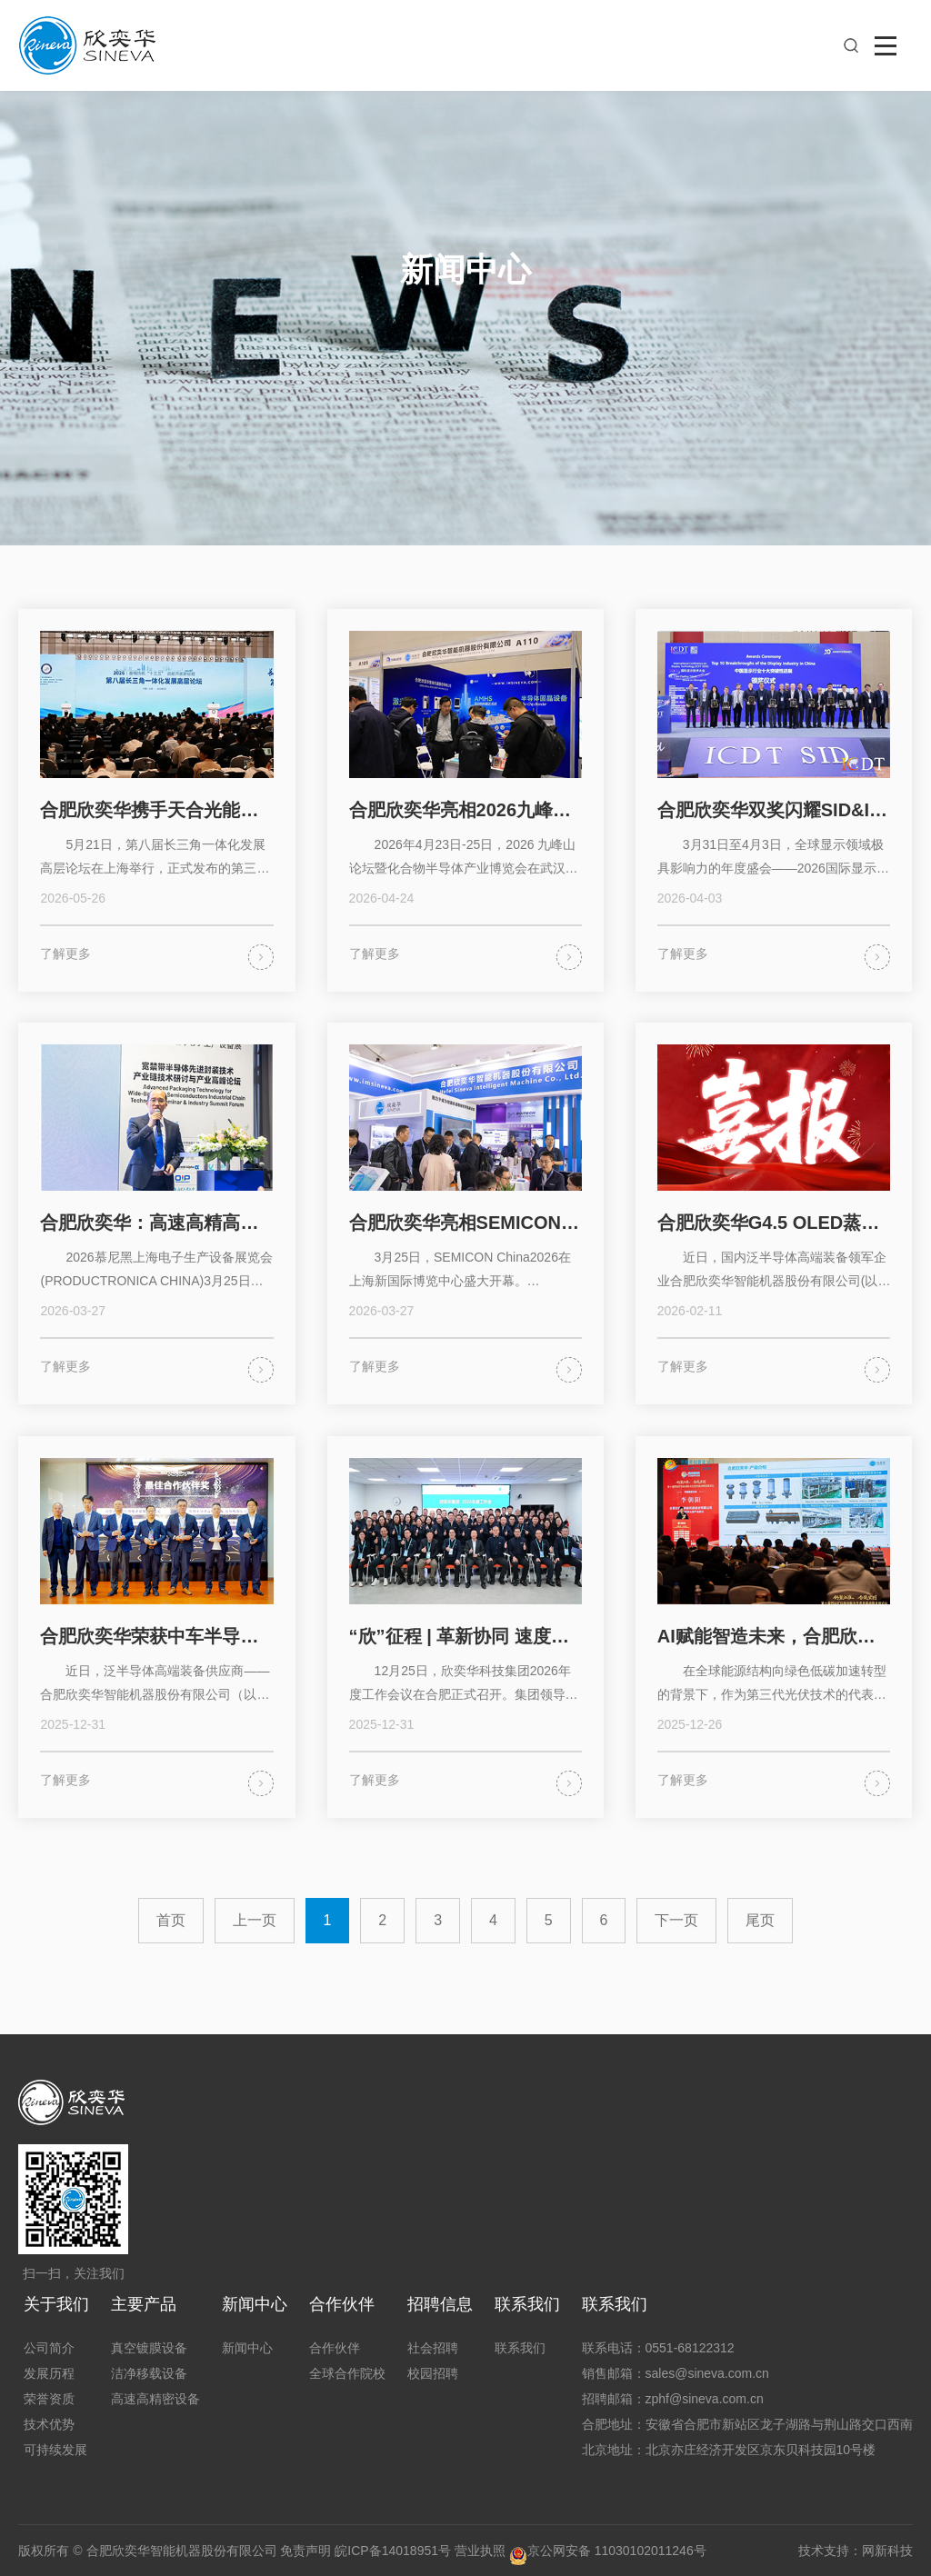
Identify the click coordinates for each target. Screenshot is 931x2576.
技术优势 (49, 2424)
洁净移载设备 (149, 2373)
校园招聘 (432, 2373)
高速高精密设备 (155, 2398)
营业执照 (480, 2550)
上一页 (254, 1920)
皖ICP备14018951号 (393, 2550)
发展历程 (49, 2373)
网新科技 (887, 2550)
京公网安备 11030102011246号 (607, 2550)
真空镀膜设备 (149, 2348)
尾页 (760, 1920)
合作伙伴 (342, 2304)
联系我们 (527, 2304)
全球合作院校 (347, 2373)
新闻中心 (254, 2304)
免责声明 (305, 2550)
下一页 (676, 1920)
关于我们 (56, 2304)
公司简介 (49, 2348)
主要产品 (143, 2304)
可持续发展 (55, 2449)
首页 (170, 1920)
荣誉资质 (49, 2398)
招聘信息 (440, 2304)
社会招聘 (432, 2348)
